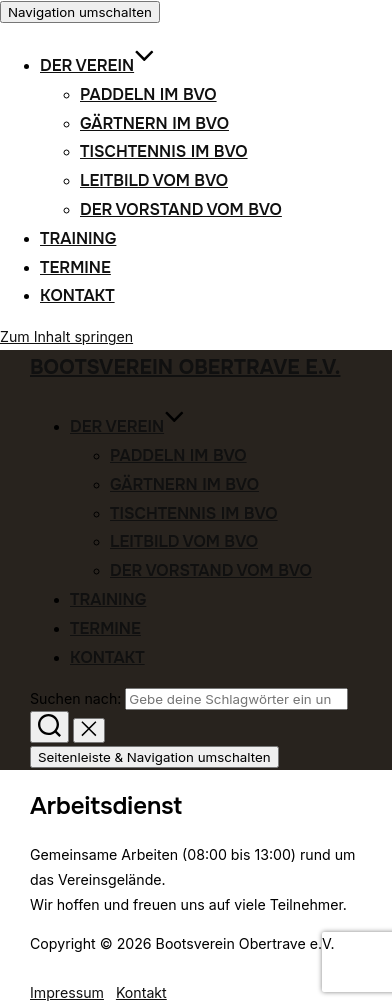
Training (78, 238)
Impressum (67, 992)
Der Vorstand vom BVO (181, 209)
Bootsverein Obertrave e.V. (185, 367)
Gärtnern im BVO (154, 123)
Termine (75, 267)
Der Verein (97, 65)
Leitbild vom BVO (154, 180)
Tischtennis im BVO (164, 151)
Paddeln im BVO (148, 94)
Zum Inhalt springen (66, 336)
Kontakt (77, 295)
